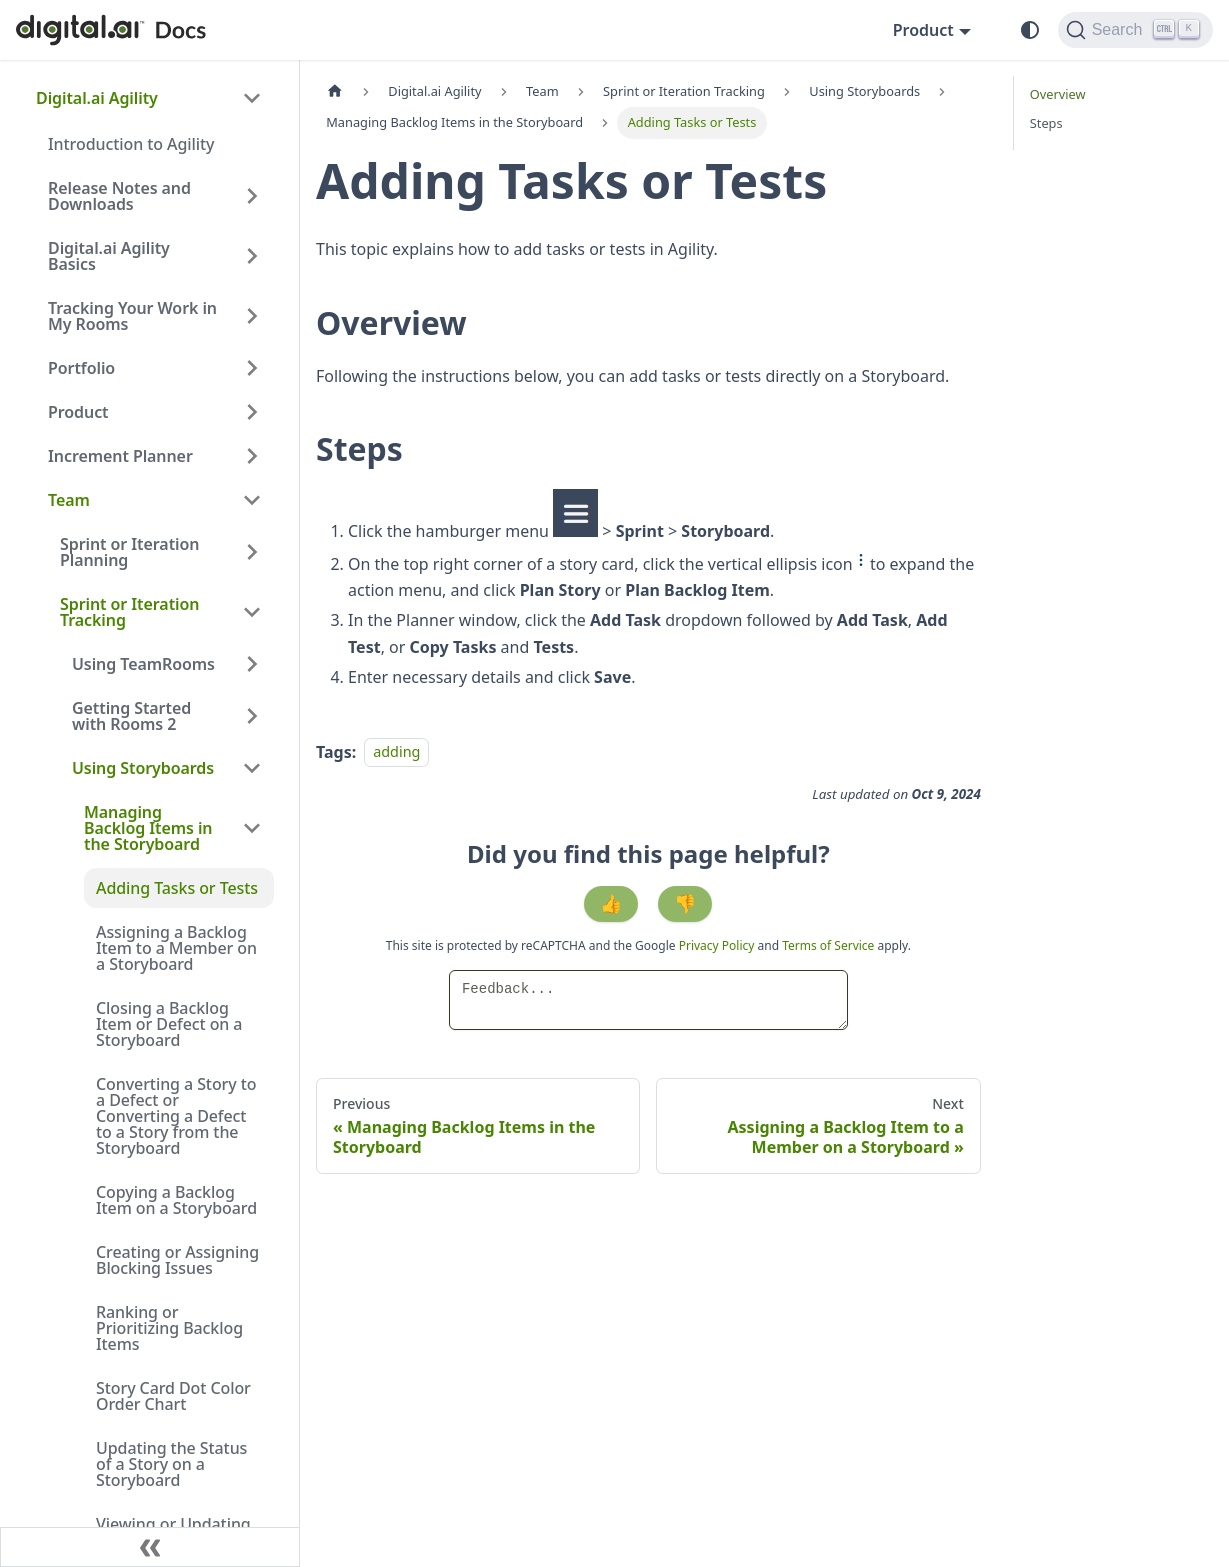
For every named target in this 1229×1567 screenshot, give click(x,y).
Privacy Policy (718, 945)
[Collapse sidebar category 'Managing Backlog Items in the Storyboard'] (252, 828)
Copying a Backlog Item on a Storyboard (176, 1200)
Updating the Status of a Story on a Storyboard (171, 1464)
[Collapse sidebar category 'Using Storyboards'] (252, 768)
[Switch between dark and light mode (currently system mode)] (1030, 30)
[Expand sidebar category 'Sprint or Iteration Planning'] (252, 552)
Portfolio (81, 368)
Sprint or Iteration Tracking (129, 612)
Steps (1046, 123)
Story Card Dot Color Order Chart (173, 1396)
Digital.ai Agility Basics (109, 256)
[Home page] (335, 91)
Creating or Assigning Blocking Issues (177, 1260)
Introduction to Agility (131, 144)
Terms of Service (828, 945)
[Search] (1135, 30)
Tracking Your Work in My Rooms (132, 316)
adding (396, 752)
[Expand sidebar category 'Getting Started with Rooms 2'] (252, 716)
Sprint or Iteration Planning (129, 552)
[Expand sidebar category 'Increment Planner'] (252, 456)
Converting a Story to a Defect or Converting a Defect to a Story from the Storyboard (176, 1116)
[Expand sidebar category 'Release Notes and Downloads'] (252, 196)
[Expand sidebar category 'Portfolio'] (252, 368)
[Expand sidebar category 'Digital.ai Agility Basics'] (252, 256)
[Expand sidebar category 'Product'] (252, 412)
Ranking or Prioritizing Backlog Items (169, 1328)
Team (69, 500)
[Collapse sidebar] (150, 1547)
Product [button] (923, 30)
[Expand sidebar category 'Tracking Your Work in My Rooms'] (252, 316)
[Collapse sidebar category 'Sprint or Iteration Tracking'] (252, 612)
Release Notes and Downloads (119, 196)
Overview (1058, 94)
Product (78, 412)
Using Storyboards (143, 768)
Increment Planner (120, 456)
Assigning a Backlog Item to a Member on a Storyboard (176, 948)
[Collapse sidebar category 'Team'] (252, 500)
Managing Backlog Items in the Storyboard (148, 828)
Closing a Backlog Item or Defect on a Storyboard (169, 1024)
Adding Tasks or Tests (177, 888)
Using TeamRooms (143, 664)
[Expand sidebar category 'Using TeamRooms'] (252, 664)
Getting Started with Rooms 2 (131, 716)
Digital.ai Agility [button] (97, 98)
